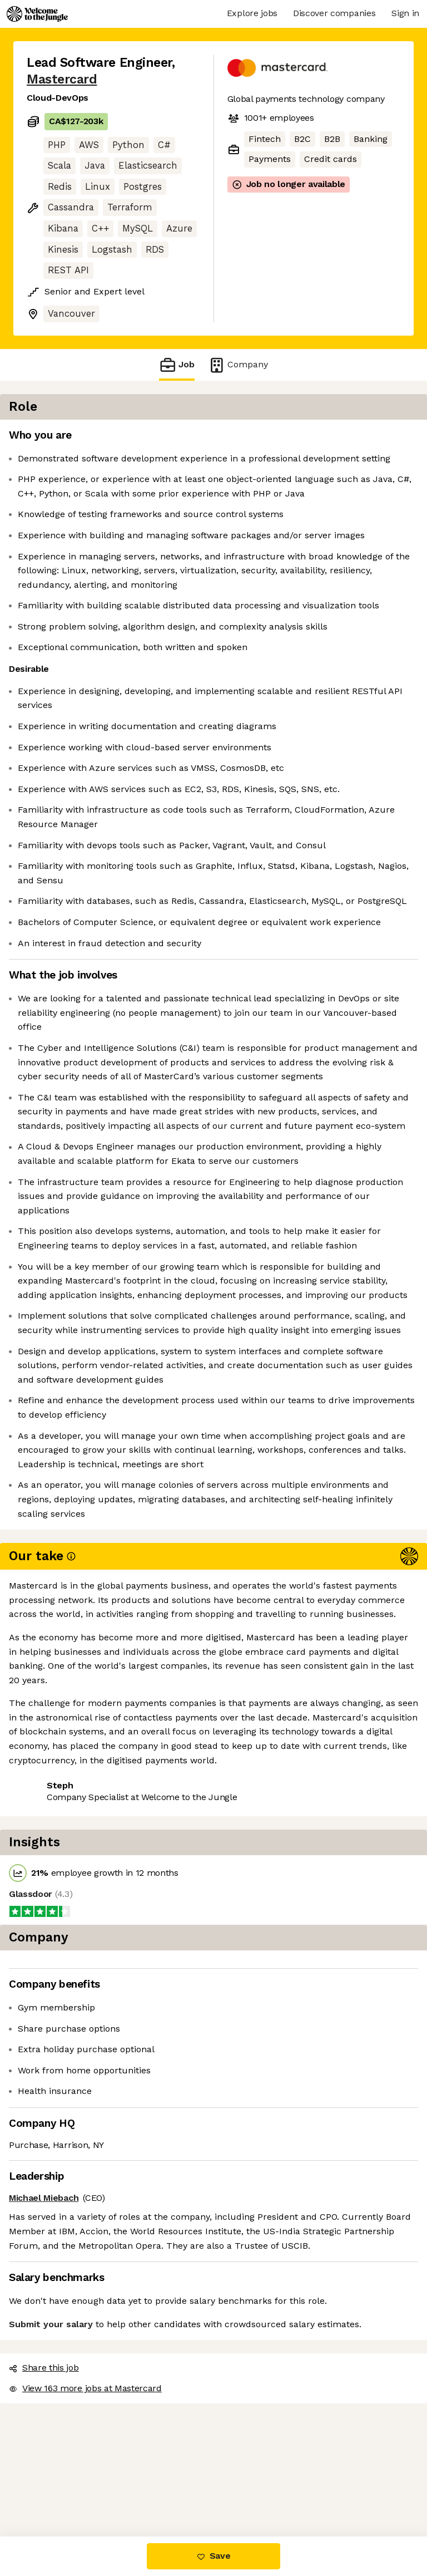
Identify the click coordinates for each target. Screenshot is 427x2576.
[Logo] (37, 14)
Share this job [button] (57, 2469)
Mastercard (62, 79)
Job (177, 365)
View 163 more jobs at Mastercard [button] (98, 2489)
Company (238, 365)
